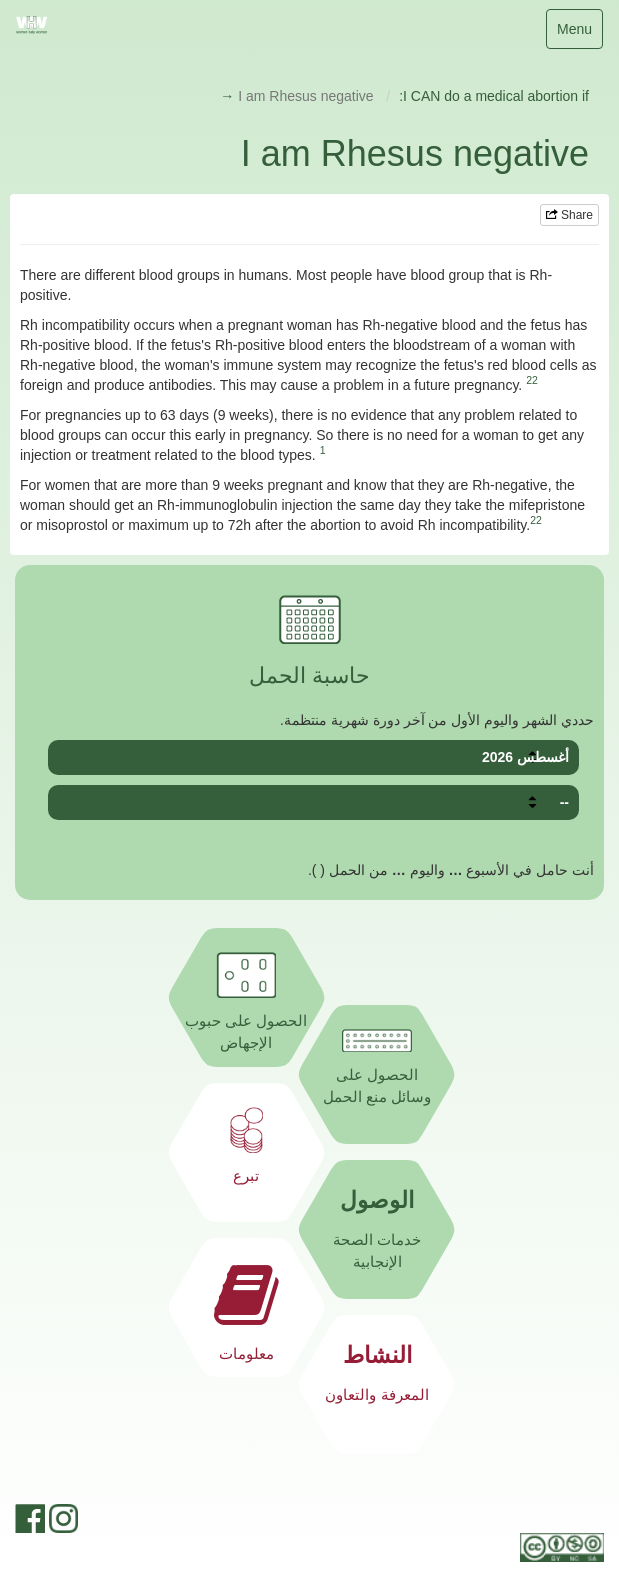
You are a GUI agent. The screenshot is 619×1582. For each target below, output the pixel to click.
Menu (576, 33)
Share (569, 215)
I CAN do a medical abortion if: (494, 96)
